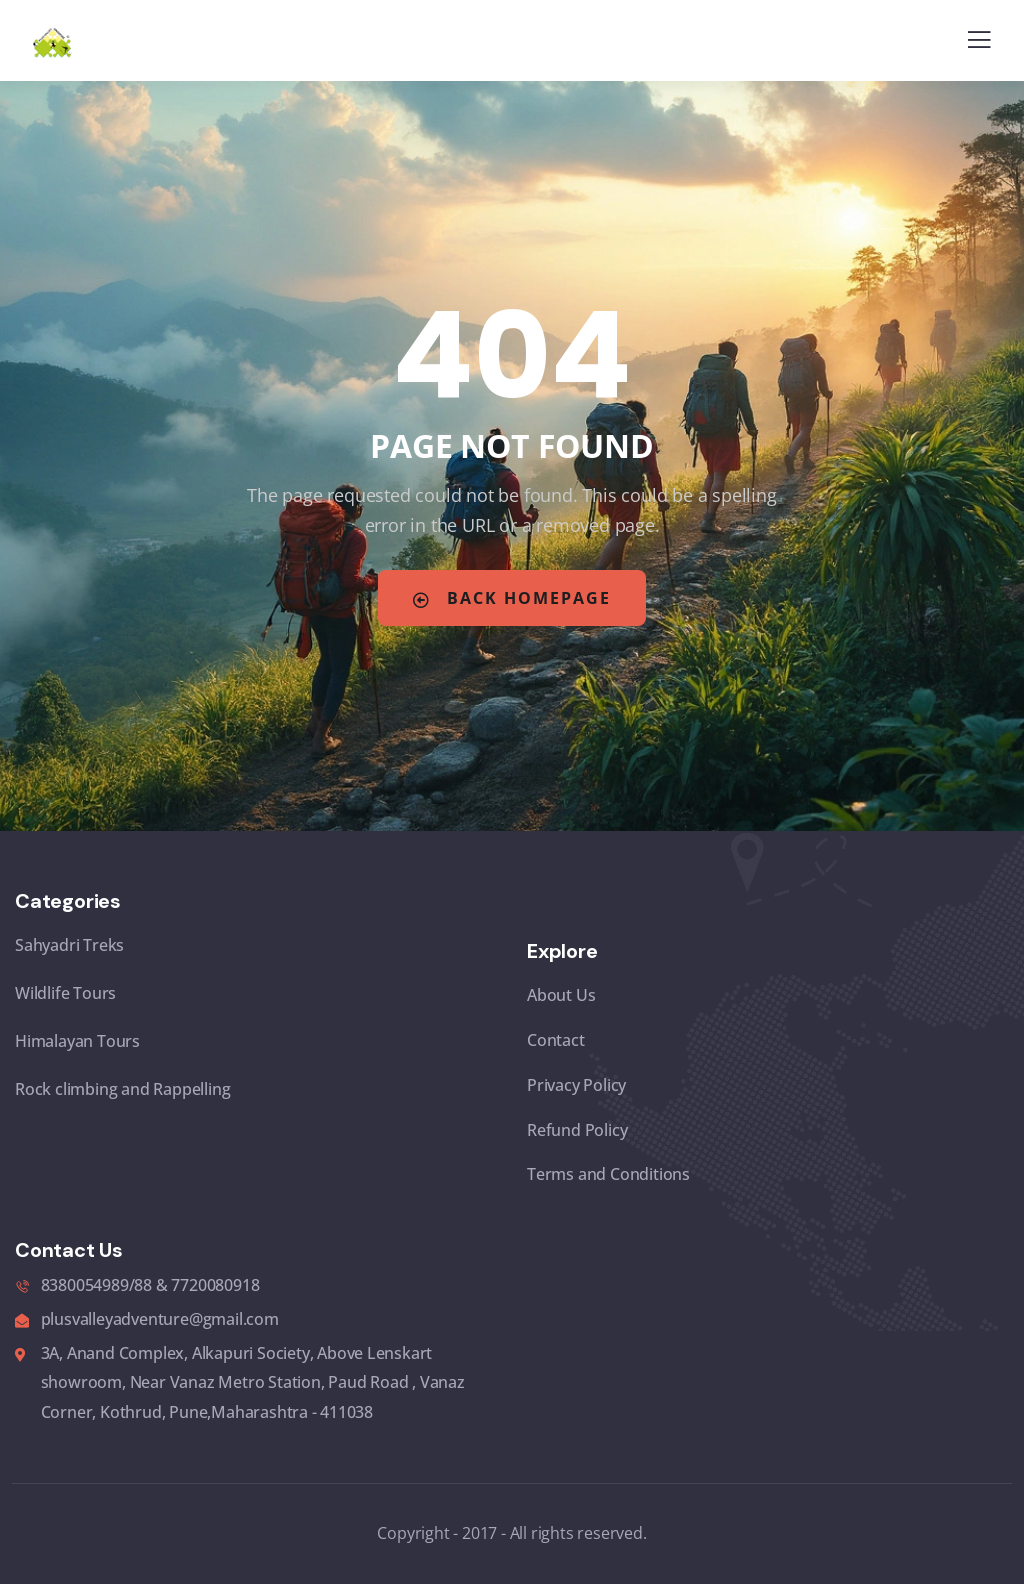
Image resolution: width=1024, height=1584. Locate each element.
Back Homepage (512, 598)
